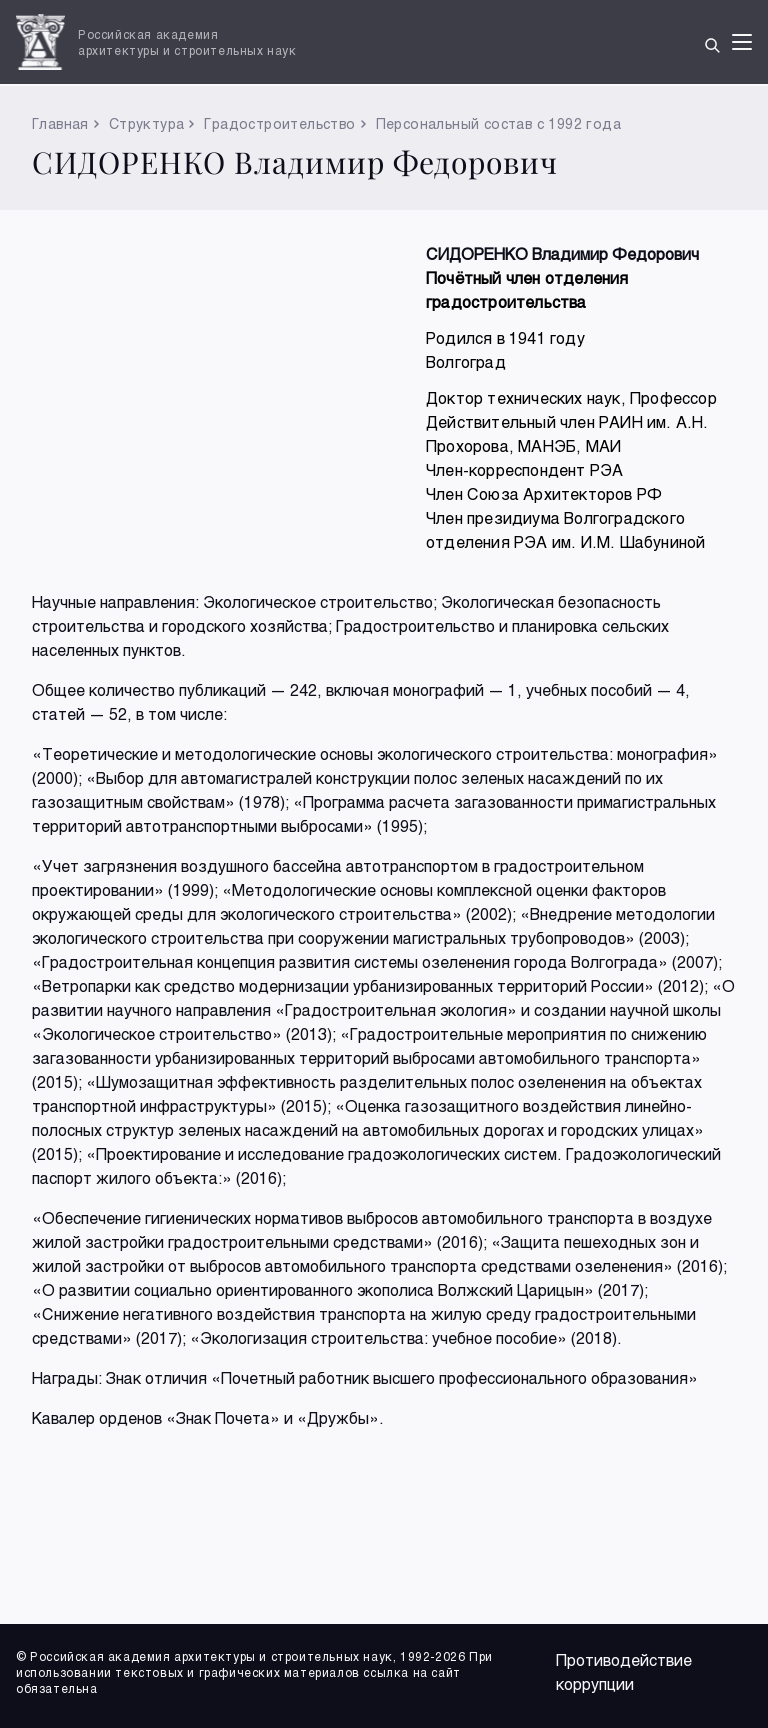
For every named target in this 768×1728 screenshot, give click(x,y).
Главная (60, 123)
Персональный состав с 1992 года (498, 123)
